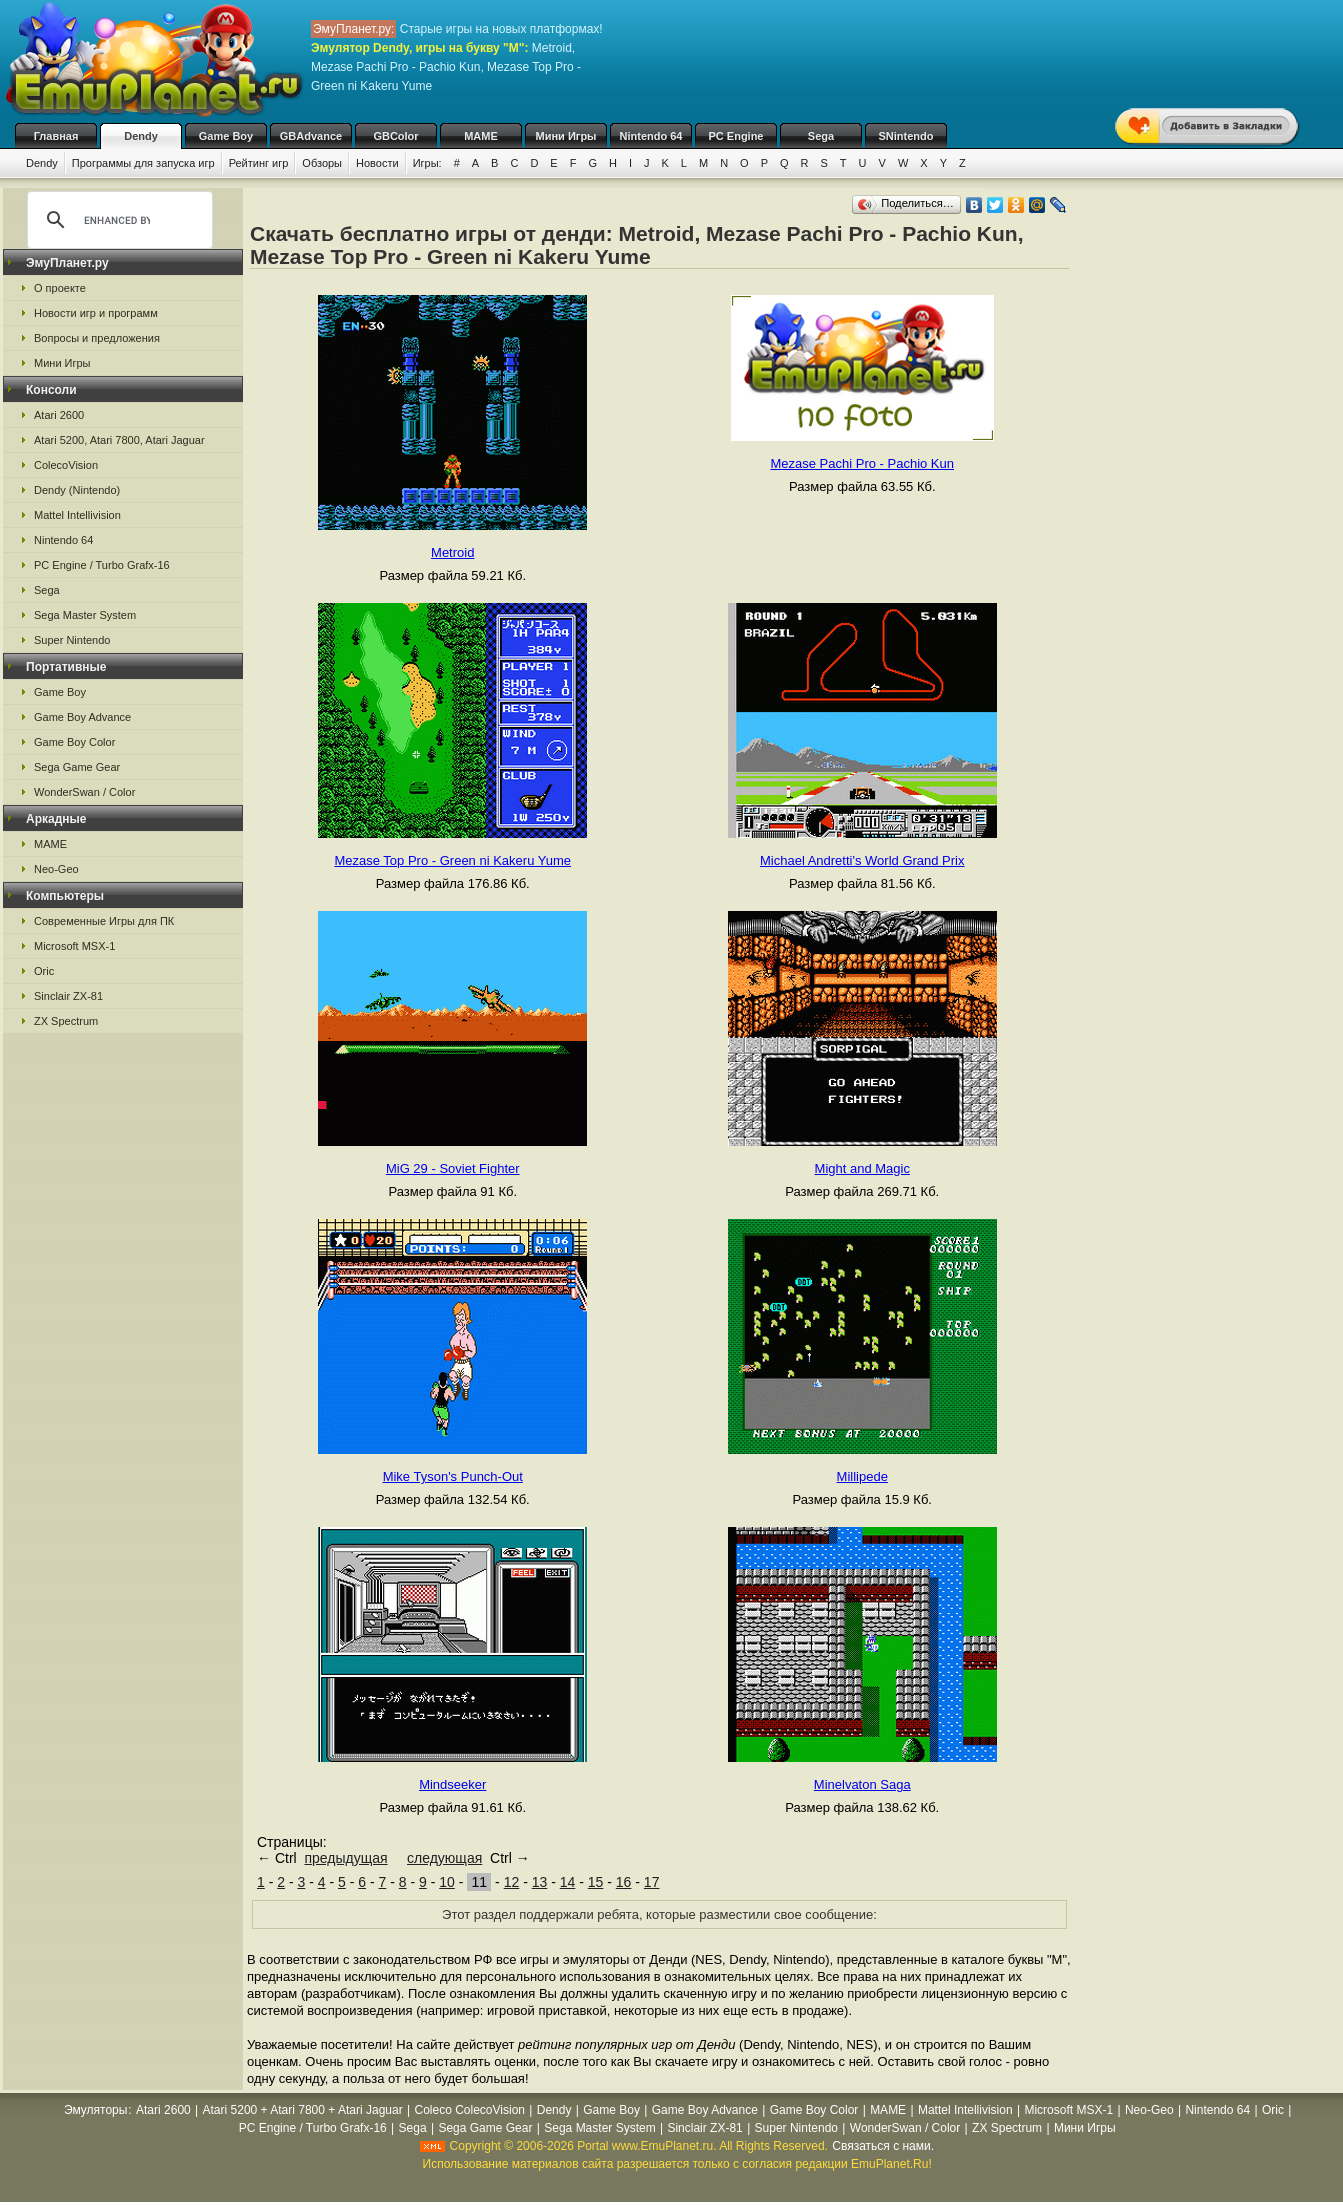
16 (624, 1882)
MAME (481, 136)
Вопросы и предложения (97, 338)
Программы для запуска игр (143, 163)
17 (652, 1882)
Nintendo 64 (651, 136)
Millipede (862, 1476)
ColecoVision (66, 465)
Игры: (427, 163)
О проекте (60, 288)
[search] (117, 220)
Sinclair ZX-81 (68, 996)
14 (568, 1882)
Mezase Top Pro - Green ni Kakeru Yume (452, 860)
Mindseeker (452, 1784)
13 (540, 1882)
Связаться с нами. (883, 2146)
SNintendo (906, 136)
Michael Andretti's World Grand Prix (862, 860)
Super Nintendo (72, 640)
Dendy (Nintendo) (77, 490)
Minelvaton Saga (862, 1784)
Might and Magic (862, 1168)
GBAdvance (311, 136)
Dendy (141, 136)
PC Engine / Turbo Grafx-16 (102, 565)
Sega (821, 136)
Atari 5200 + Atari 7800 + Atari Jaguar (303, 2110)
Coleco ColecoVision (469, 2110)
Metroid (452, 552)
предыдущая (345, 1858)
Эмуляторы (95, 2110)
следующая (444, 1858)
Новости (377, 163)
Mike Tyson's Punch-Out (453, 1476)
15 (596, 1882)
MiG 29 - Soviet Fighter (453, 1168)
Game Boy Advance (82, 717)
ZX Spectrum (66, 1021)
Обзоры (322, 163)
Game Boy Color (74, 742)
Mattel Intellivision (77, 515)
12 (512, 1882)
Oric (44, 971)
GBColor (395, 136)
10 (447, 1882)
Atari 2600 (59, 415)
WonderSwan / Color (84, 792)
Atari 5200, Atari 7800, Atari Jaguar (119, 440)
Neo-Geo (56, 869)
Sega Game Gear (77, 767)
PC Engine (735, 136)
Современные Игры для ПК (104, 921)
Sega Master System (85, 615)
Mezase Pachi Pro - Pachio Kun (862, 463)
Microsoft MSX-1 (74, 946)
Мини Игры (566, 136)
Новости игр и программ (96, 313)
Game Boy (226, 136)
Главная (56, 136)
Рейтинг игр (259, 163)
